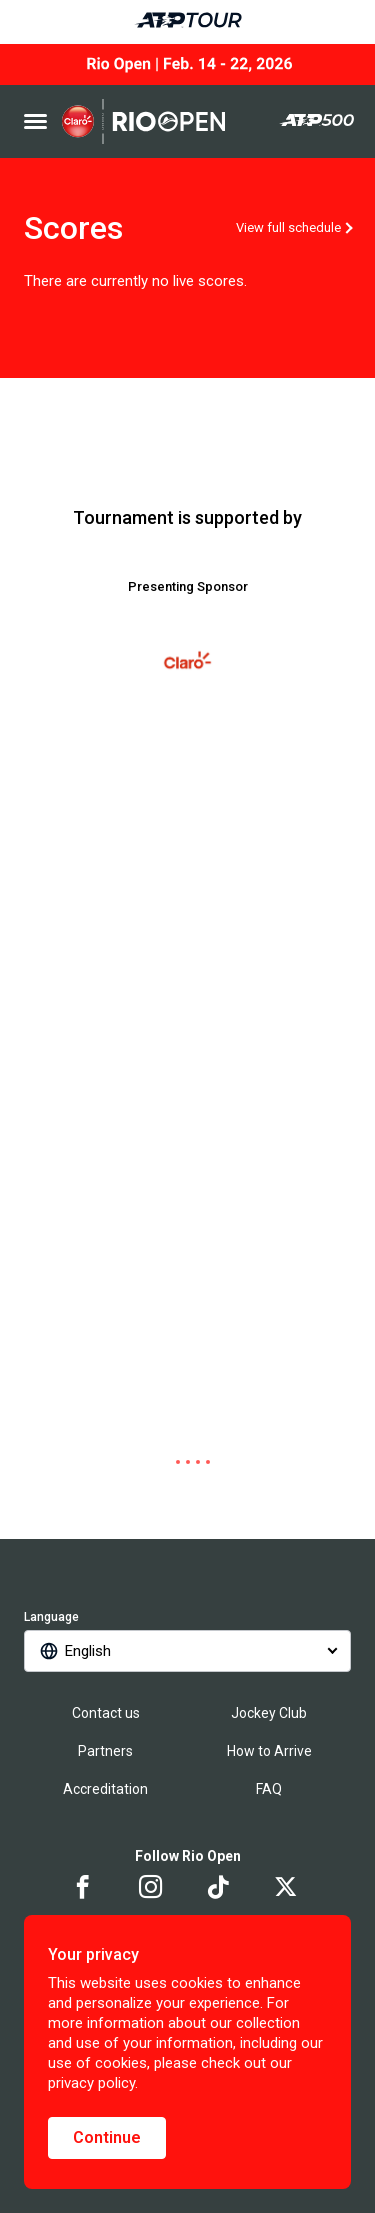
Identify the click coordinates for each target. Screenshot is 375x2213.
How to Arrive (269, 1751)
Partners (105, 1751)
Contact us (106, 1713)
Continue (107, 2137)
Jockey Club (269, 1713)
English (88, 1651)
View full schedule (288, 227)
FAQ (269, 1789)
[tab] (168, 1462)
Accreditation (105, 1789)
